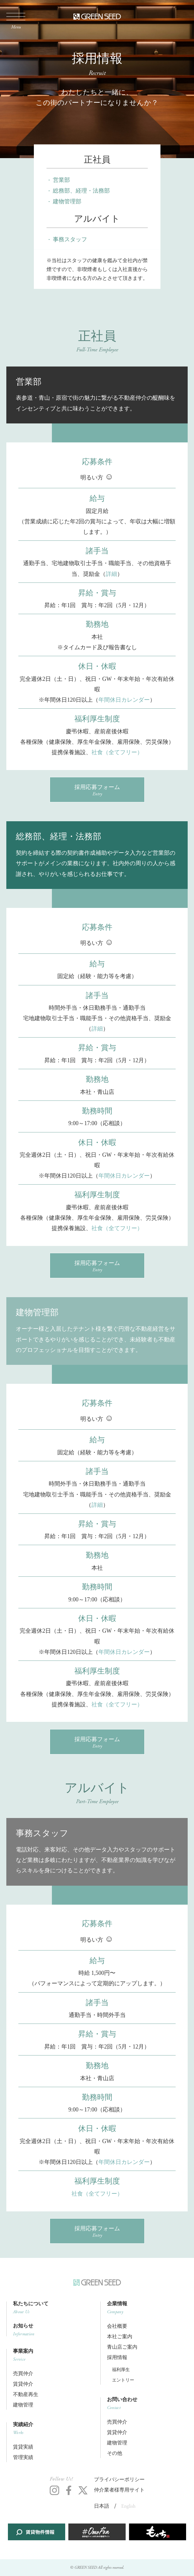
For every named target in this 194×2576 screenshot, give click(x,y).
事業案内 (53, 2355)
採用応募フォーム (97, 790)
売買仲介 (23, 2373)
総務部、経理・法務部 (81, 191)
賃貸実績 (23, 2447)
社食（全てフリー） (117, 752)
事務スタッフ (70, 239)
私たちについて (53, 2308)
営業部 (61, 180)
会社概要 (117, 2326)
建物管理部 (67, 201)
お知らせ (53, 2330)
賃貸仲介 (23, 2384)
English (128, 2506)
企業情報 (147, 2308)
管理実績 (23, 2457)
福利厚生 (121, 2370)
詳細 (111, 574)
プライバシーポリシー (119, 2479)
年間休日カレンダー (124, 700)
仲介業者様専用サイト (119, 2490)
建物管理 (23, 2405)
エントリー (123, 2380)
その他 (114, 2453)
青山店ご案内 (122, 2347)
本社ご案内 (119, 2336)
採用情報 (117, 2357)
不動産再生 (25, 2394)
